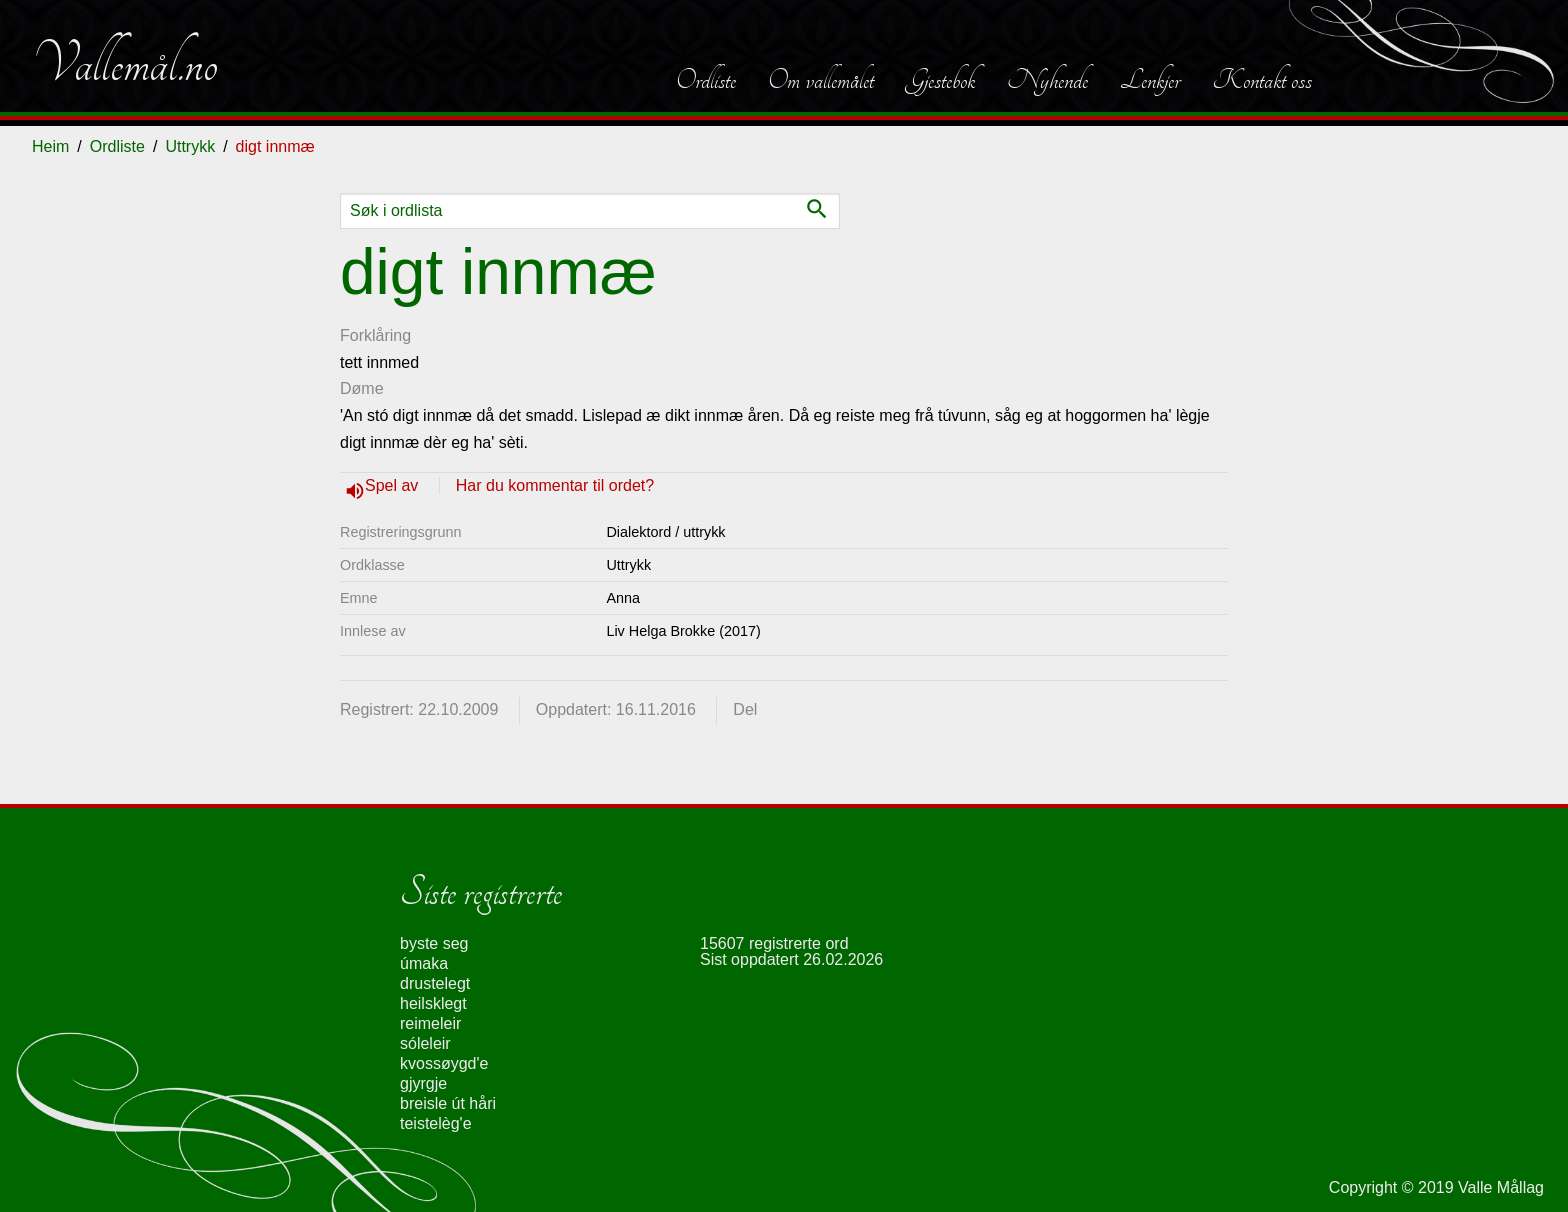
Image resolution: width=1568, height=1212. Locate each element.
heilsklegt (433, 1003)
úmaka (424, 963)
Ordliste (706, 80)
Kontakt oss (1262, 80)
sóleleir (425, 1043)
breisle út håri (448, 1103)
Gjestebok (940, 80)
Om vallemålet (821, 80)
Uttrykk (190, 146)
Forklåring (375, 335)
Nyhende (1047, 80)
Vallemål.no (125, 64)
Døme (362, 388)
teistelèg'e (436, 1123)
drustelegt (435, 983)
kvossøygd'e (444, 1063)
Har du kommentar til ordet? (555, 485)
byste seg (434, 943)
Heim (50, 146)
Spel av (394, 485)
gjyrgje (423, 1083)
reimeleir (430, 1023)
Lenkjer (1150, 80)
